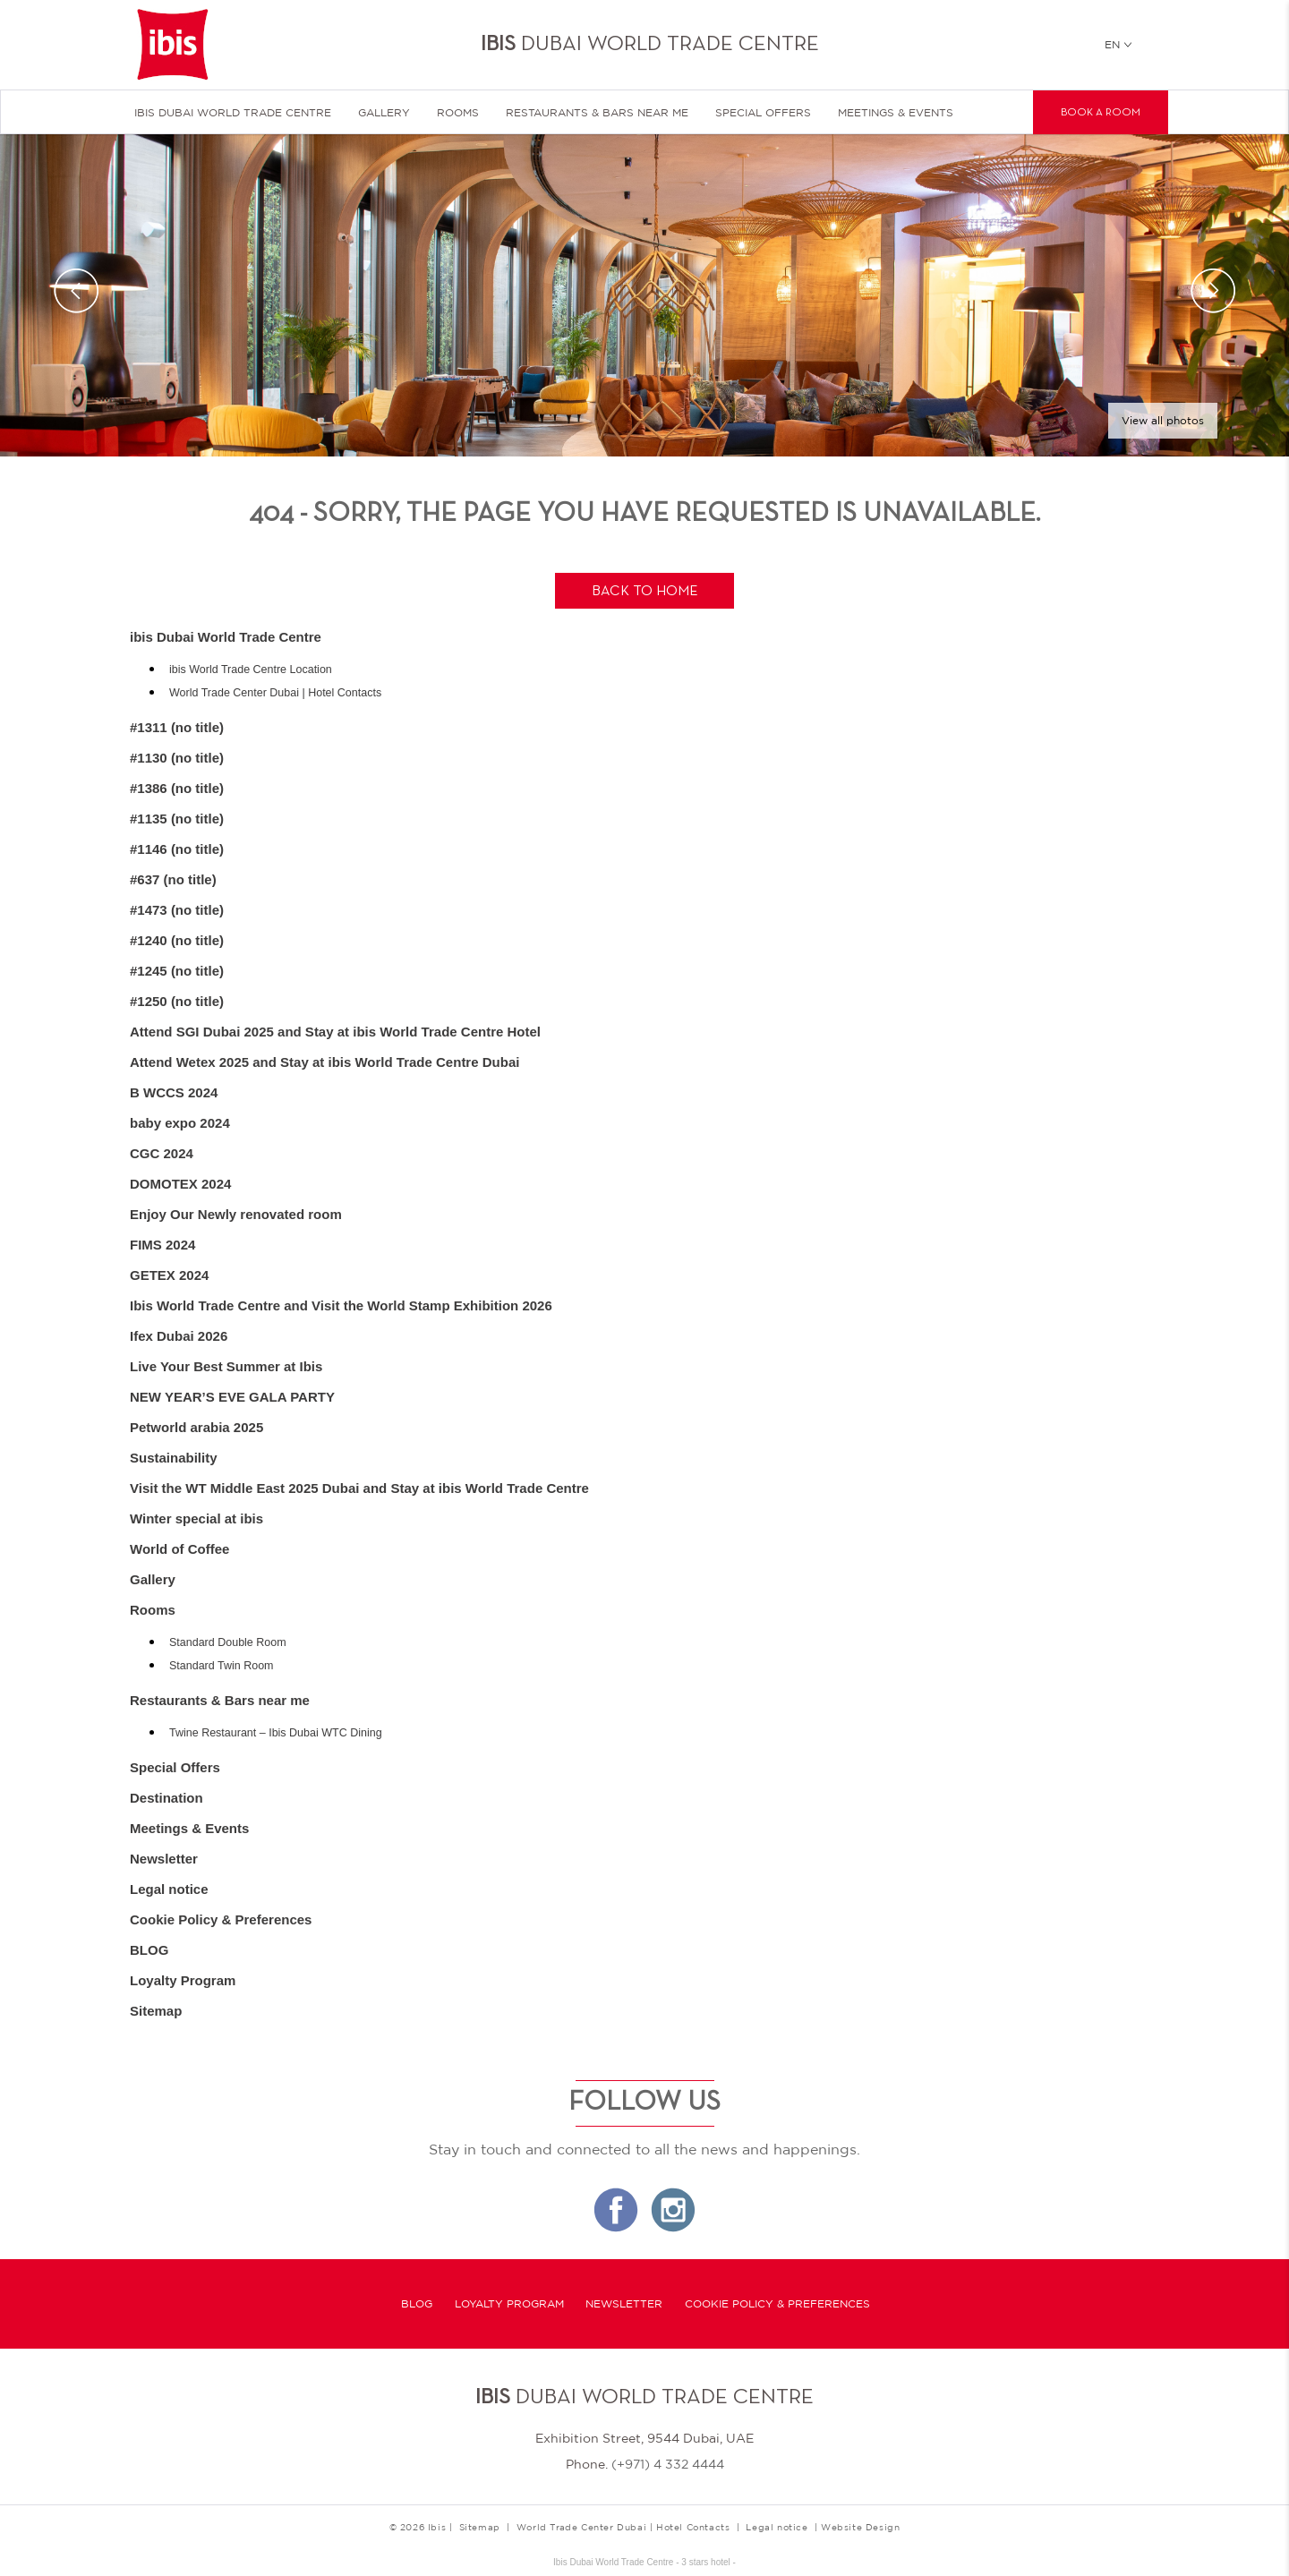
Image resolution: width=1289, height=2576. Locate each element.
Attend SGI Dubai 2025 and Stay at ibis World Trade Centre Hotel (335, 1031)
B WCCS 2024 (174, 1092)
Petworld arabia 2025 (196, 1427)
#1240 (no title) (177, 940)
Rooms (458, 113)
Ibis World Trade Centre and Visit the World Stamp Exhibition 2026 (341, 1305)
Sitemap (156, 2010)
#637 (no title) (173, 879)
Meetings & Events (895, 113)
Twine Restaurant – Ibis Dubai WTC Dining (275, 1733)
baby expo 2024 (180, 1122)
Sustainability (174, 1457)
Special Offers (763, 113)
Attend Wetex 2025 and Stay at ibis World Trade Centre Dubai (324, 1062)
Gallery (384, 113)
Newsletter (164, 1858)
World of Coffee (179, 1549)
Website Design (860, 2526)
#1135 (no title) (177, 818)
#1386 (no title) (177, 788)
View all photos (1163, 420)
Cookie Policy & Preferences (221, 1919)
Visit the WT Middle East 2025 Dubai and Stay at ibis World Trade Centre (359, 1488)
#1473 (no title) (177, 909)
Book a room (1100, 112)
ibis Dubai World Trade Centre (232, 113)
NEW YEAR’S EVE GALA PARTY (232, 1396)
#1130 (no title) (177, 757)
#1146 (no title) (177, 849)
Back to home (645, 591)
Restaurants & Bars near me (597, 113)
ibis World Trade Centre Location (250, 669)
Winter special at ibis (196, 1518)
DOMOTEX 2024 (180, 1183)
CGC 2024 (161, 1153)
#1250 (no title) (177, 1001)
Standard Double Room (227, 1642)
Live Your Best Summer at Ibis (226, 1366)
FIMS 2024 (162, 1244)
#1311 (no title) (177, 727)
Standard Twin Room (221, 1665)
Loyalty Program (182, 1980)
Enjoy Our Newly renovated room (236, 1214)
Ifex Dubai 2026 (178, 1335)
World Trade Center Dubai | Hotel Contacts (275, 693)
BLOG (149, 1950)
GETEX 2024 (169, 1275)
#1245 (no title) (177, 970)
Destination (166, 1797)
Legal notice (169, 1889)
